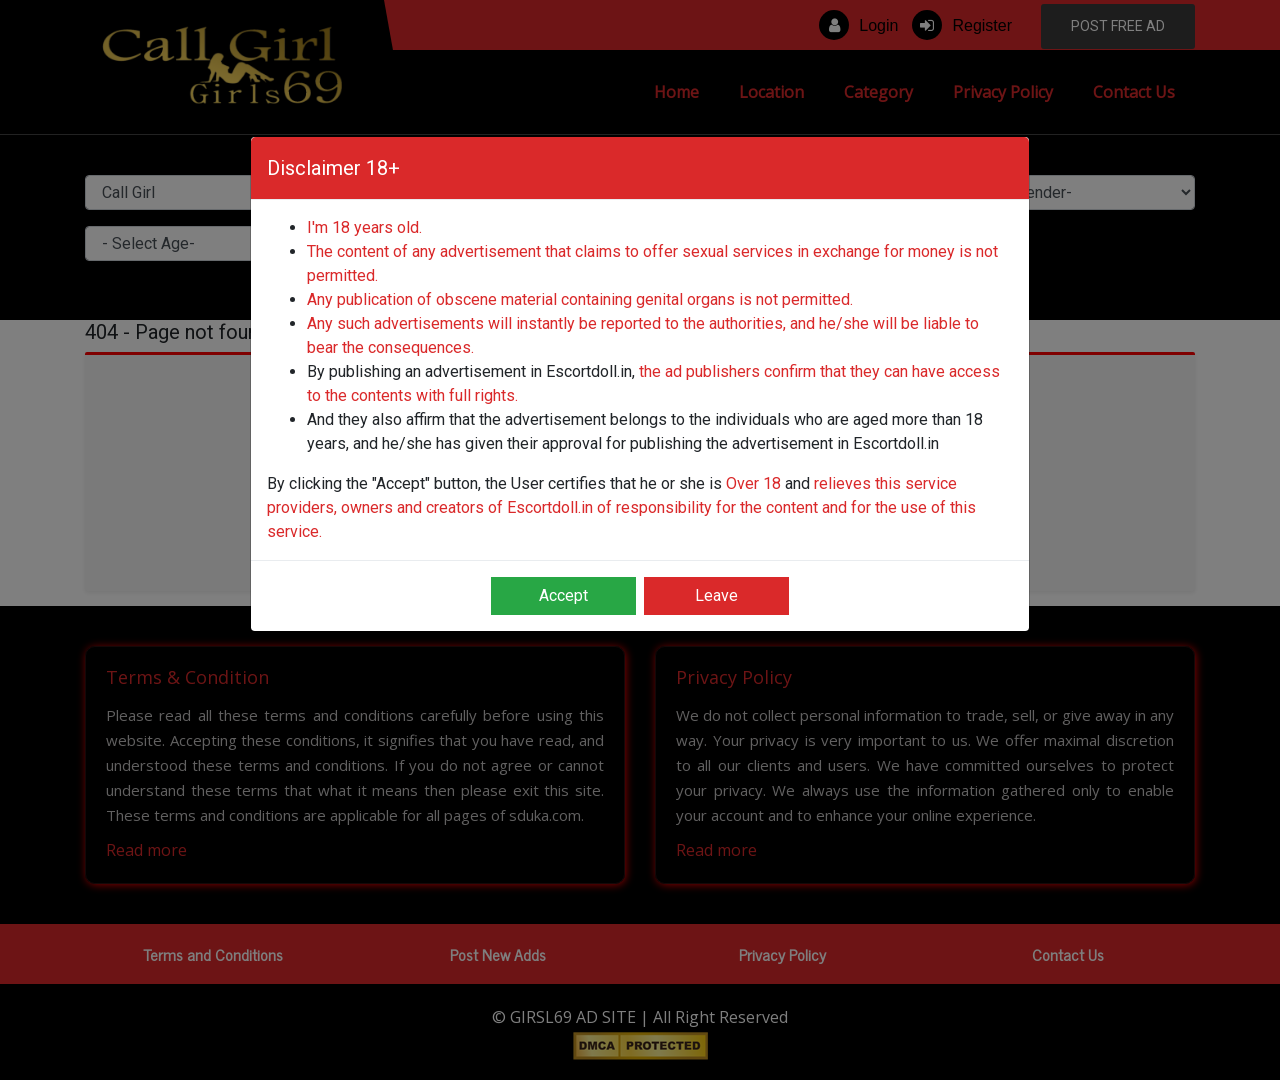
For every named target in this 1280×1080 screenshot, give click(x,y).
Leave (716, 595)
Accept (563, 595)
